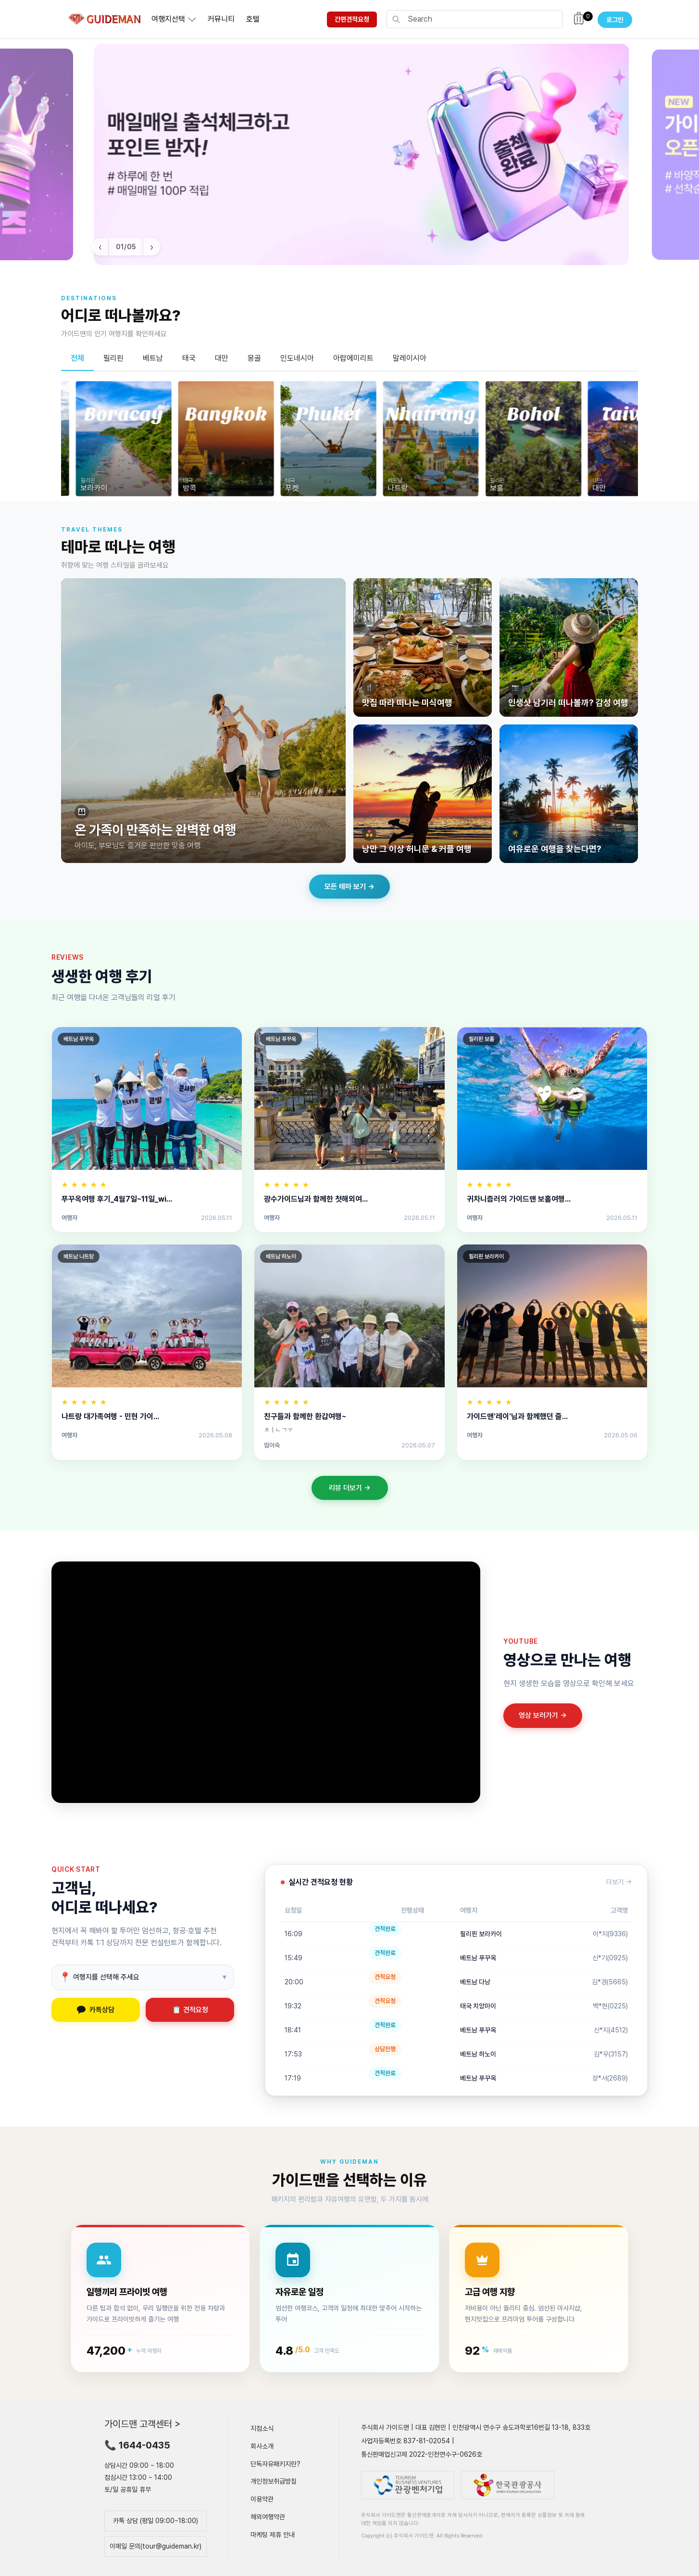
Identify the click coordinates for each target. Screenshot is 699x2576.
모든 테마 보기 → (349, 886)
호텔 (253, 19)
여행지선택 (168, 19)
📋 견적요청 (190, 2009)
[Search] (482, 19)
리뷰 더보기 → (350, 1488)
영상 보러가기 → (543, 1715)
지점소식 (262, 2428)
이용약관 (262, 2499)
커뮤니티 (221, 19)
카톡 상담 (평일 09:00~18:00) (155, 2521)
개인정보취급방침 (273, 2481)
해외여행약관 (267, 2517)
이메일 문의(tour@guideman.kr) (155, 2546)
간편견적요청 (352, 19)
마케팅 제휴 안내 (272, 2534)
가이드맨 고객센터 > (142, 2424)
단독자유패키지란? (275, 2463)
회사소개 (262, 2446)
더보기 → (619, 1882)
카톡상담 (95, 2009)
